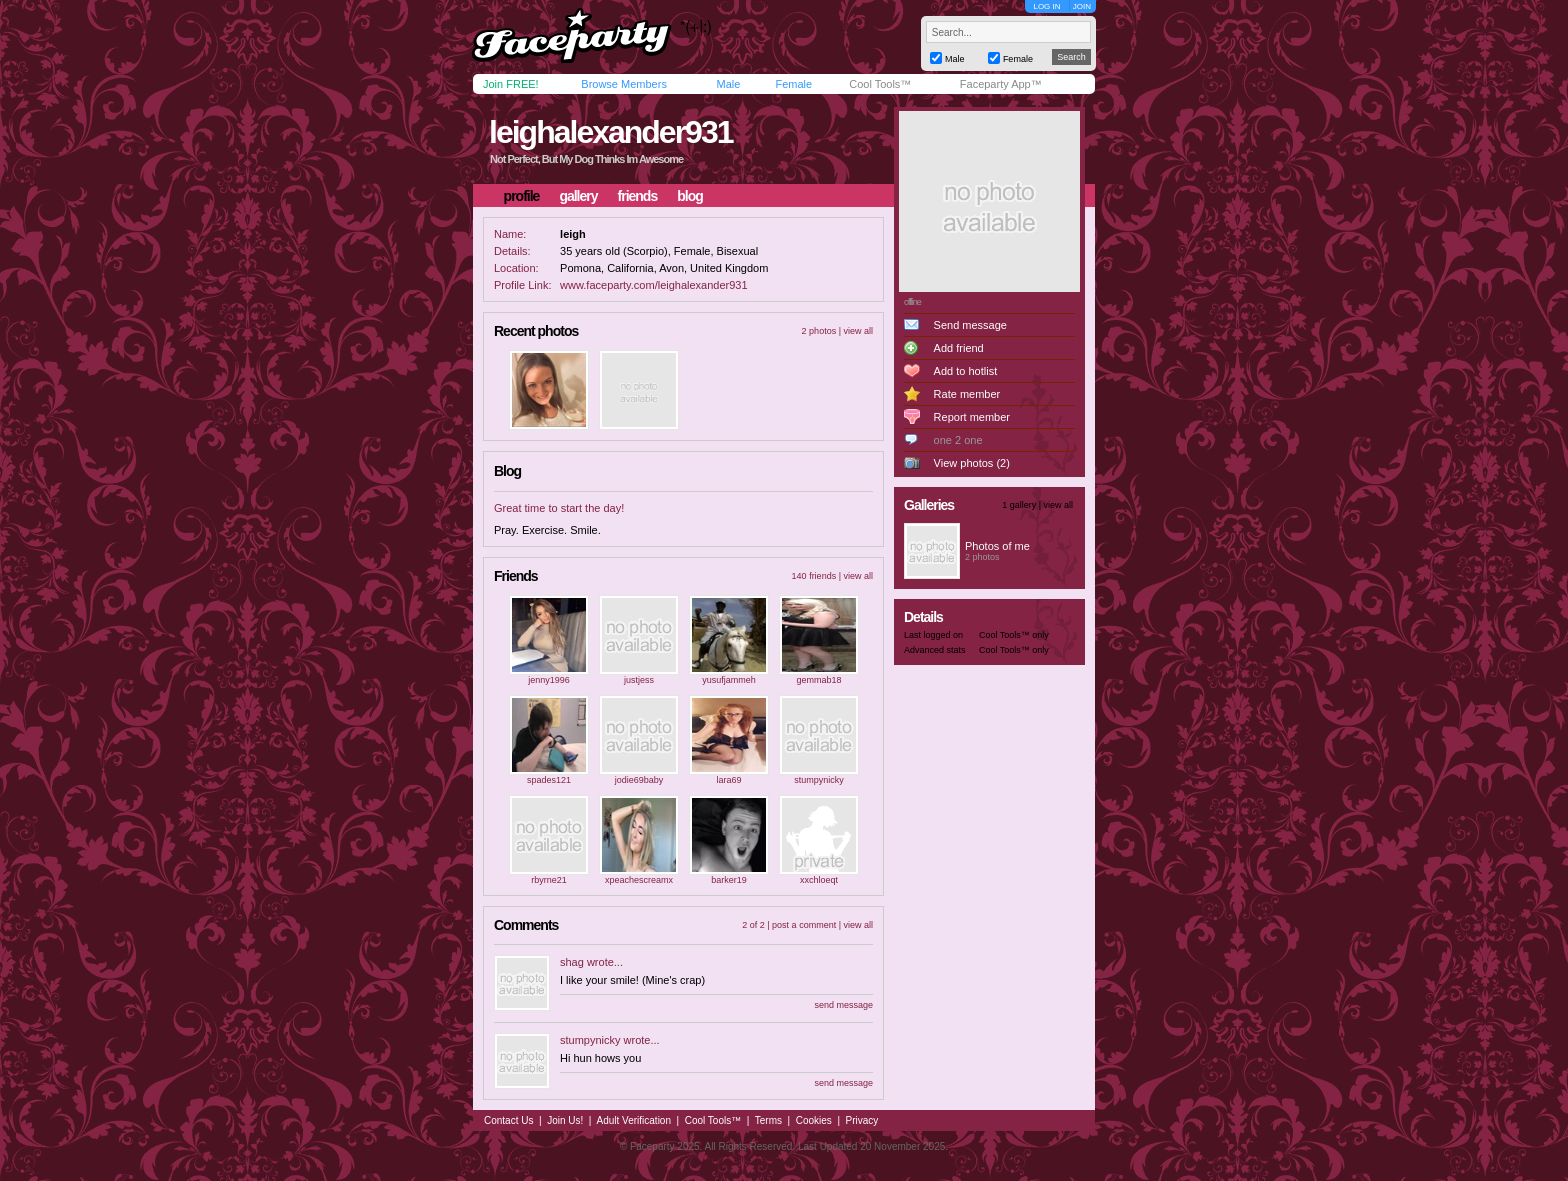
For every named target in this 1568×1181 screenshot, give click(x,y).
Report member (972, 417)
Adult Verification (633, 1120)
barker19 (729, 880)
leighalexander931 (610, 132)
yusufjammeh (729, 680)
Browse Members (624, 84)
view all (858, 331)
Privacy (862, 1120)
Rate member (967, 394)
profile (522, 196)
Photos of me (997, 546)
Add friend (959, 348)
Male (728, 84)
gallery (578, 196)
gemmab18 (818, 680)
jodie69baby (639, 780)
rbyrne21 (549, 880)
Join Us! (565, 1120)
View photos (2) (972, 463)
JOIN (1082, 6)
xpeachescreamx (639, 880)
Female (793, 84)
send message (843, 1005)
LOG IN (1046, 6)
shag (572, 962)
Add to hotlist (966, 371)
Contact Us (508, 1120)
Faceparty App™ (1001, 84)
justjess (639, 680)
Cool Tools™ (880, 84)
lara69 (728, 780)
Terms (768, 1120)
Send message (970, 325)
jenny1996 (549, 680)
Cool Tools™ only (1014, 635)
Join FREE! (511, 84)
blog (690, 196)
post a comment (804, 925)
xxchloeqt (819, 880)
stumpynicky (819, 780)
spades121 (549, 780)
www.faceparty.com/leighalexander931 (654, 285)
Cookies (814, 1120)
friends (638, 196)
